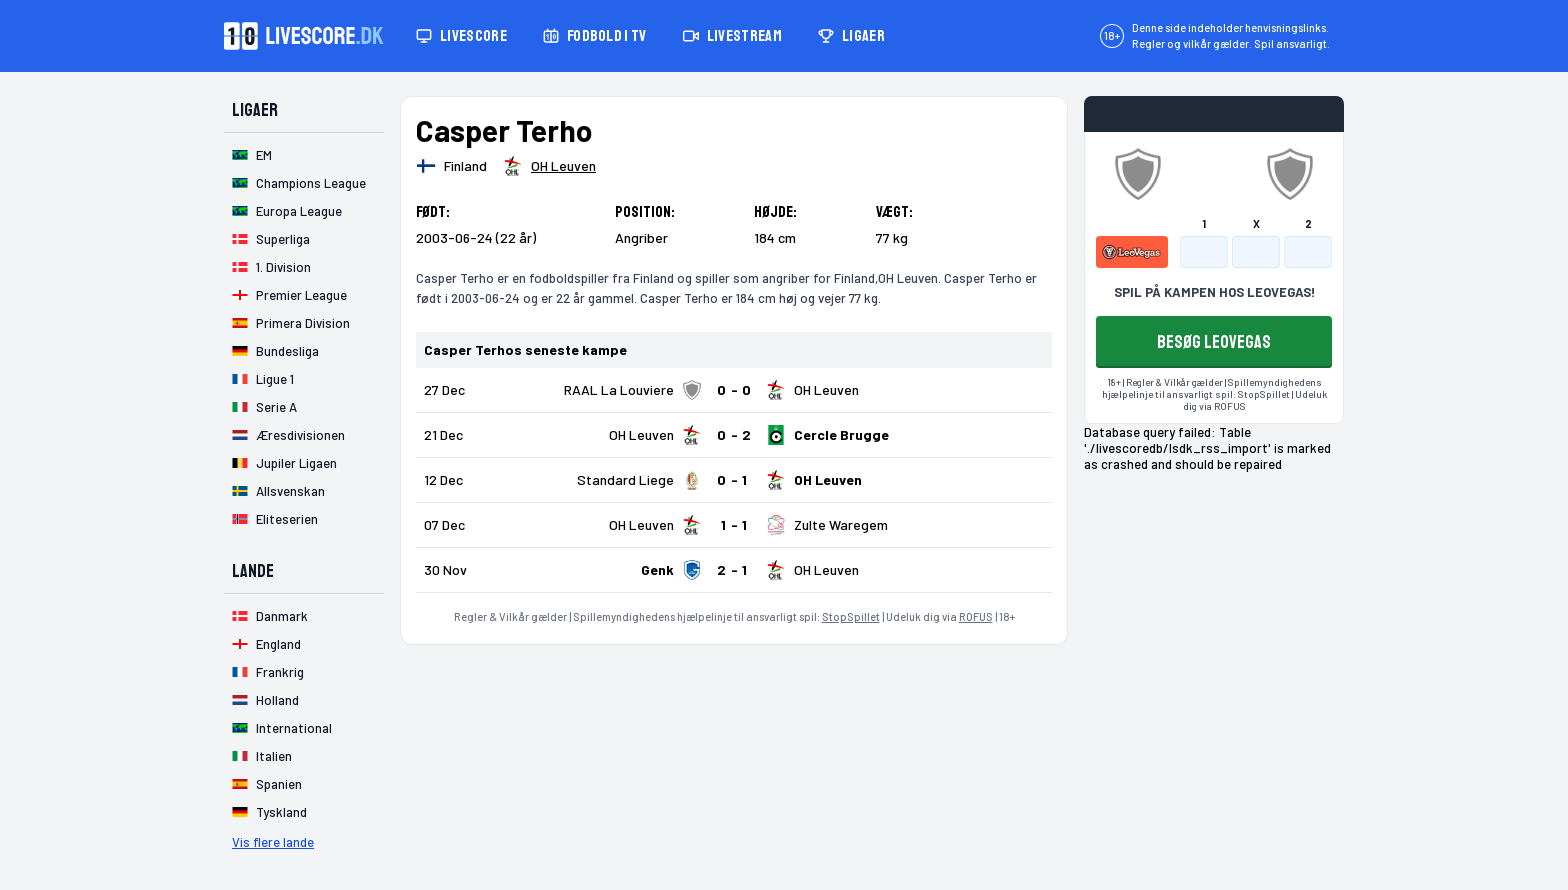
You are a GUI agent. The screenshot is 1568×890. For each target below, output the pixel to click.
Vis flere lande (273, 842)
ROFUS (976, 616)
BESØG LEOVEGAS (1214, 342)
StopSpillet (851, 616)
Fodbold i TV (595, 36)
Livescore (461, 36)
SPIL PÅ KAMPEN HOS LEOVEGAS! (1214, 292)
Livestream (732, 36)
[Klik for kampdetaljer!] (734, 390)
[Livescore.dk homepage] (304, 36)
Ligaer (851, 36)
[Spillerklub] (549, 166)
